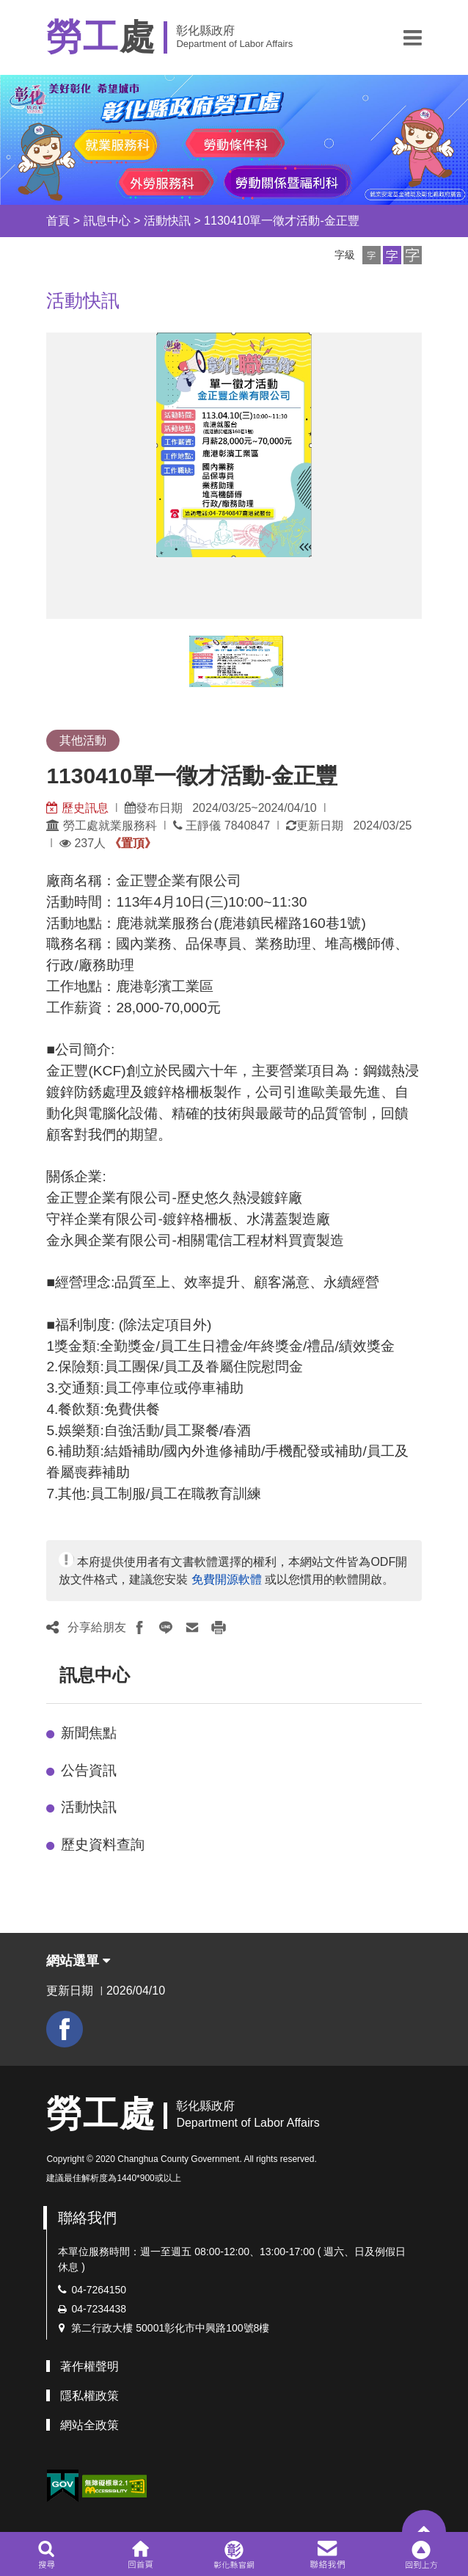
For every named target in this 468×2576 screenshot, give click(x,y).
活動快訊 (167, 220)
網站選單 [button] (78, 1960)
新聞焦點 (89, 1733)
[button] (412, 37)
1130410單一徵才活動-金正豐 (281, 220)
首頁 (58, 220)
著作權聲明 (89, 2366)
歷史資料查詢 (103, 1844)
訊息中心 (107, 220)
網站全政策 (89, 2425)
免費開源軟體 (226, 1579)
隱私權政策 (89, 2396)
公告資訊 (89, 1770)
